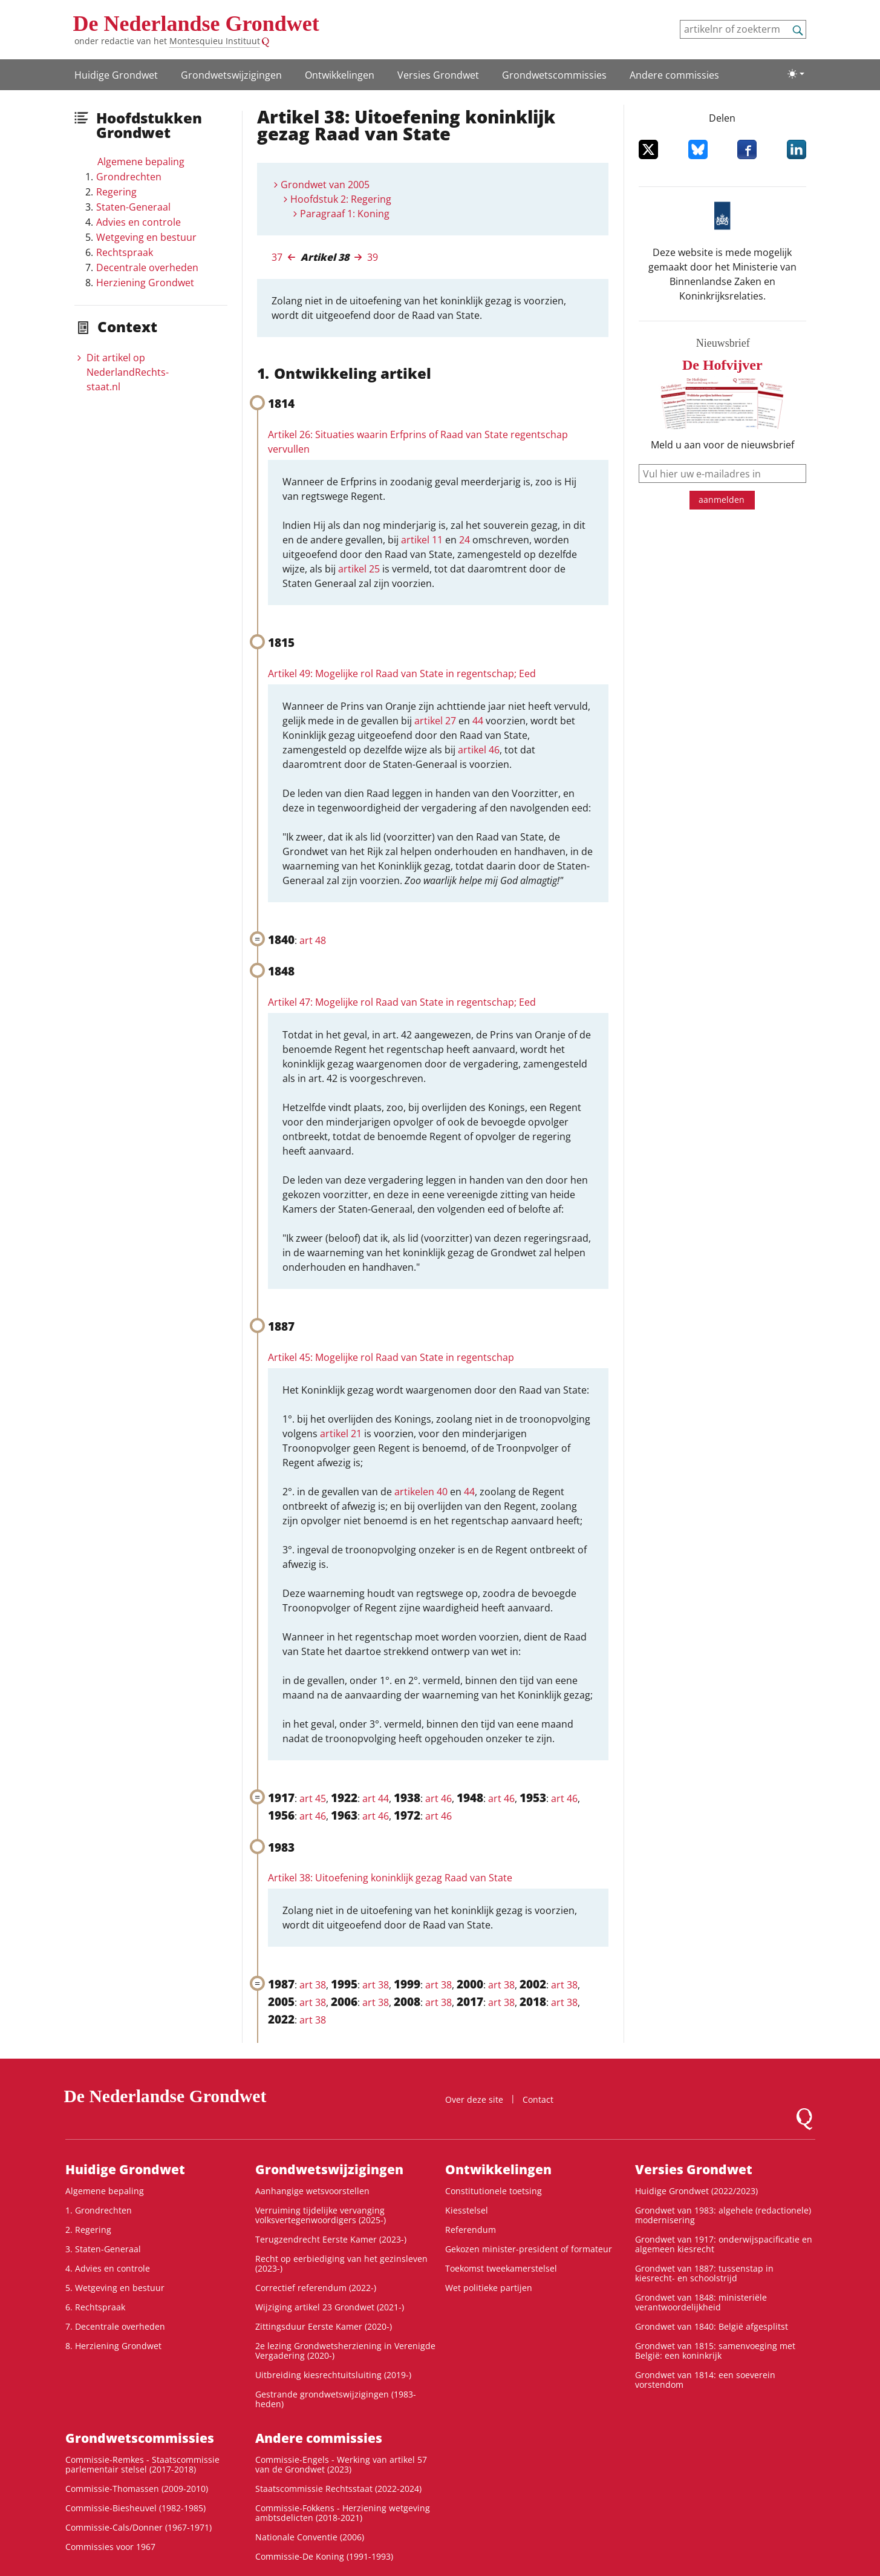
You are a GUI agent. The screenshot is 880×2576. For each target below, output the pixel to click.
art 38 (312, 1984)
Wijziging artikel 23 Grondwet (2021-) (329, 2307)
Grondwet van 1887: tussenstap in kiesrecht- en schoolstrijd (704, 2273)
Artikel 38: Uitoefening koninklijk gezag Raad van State (390, 1877)
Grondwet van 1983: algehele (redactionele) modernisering (723, 2215)
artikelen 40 (421, 1491)
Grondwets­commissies (554, 75)
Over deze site (474, 2099)
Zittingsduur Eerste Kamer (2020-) (323, 2326)
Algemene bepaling (140, 161)
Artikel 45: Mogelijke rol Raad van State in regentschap (391, 1357)
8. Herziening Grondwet (113, 2346)
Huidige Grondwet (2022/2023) (696, 2191)
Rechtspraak (124, 252)
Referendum (470, 2229)
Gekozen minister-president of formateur (528, 2249)
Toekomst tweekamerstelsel (501, 2268)
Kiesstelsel (466, 2210)
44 (477, 720)
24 (464, 539)
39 (372, 257)
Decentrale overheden (147, 267)
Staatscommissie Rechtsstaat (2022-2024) (338, 2488)
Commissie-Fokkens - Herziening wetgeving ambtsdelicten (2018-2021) (342, 2512)
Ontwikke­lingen (339, 75)
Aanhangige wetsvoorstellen (312, 2191)
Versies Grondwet (438, 75)
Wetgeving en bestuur (146, 237)
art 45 (312, 1798)
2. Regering (88, 2229)
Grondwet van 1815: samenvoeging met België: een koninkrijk (715, 2350)
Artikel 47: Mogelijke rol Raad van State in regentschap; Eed (402, 1002)
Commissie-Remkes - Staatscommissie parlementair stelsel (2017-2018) (142, 2464)
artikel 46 (479, 749)
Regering (116, 191)
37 (277, 257)
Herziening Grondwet (145, 282)
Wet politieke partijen (488, 2287)
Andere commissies (674, 75)
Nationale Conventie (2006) (309, 2537)
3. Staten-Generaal (103, 2249)
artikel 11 (422, 539)
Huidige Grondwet (116, 75)
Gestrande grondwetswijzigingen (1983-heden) (335, 2399)
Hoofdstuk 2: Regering (340, 199)
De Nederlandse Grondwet (196, 23)
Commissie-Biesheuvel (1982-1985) (135, 2508)
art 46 (438, 1798)
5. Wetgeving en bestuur (115, 2287)
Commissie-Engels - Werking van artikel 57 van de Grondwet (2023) (341, 2464)
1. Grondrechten (98, 2210)
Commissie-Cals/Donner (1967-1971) (138, 2527)
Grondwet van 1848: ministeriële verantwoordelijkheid (701, 2302)
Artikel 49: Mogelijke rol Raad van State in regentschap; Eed (402, 673)
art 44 (375, 1798)
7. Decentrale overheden (115, 2326)
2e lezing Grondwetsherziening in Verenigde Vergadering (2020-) (345, 2350)
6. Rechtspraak (95, 2307)
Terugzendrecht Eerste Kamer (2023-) (330, 2239)
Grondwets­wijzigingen (231, 75)
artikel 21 (341, 1433)
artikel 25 (359, 568)
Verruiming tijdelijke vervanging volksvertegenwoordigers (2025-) (320, 2215)
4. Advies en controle (107, 2268)
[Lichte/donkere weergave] (795, 73)
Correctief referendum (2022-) (315, 2287)
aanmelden (722, 499)
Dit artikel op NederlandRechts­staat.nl (127, 372)
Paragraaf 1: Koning (344, 213)
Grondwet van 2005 (325, 184)
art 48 (312, 940)
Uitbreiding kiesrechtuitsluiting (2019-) (333, 2375)
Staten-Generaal (133, 207)
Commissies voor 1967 (110, 2546)
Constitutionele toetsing (493, 2191)
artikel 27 (435, 720)
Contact (538, 2099)
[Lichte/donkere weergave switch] (795, 74)
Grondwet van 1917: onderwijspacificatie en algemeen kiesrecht (723, 2244)
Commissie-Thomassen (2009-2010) (136, 2488)
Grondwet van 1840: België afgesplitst (711, 2326)
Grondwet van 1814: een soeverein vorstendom (705, 2379)
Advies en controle (138, 222)
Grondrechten (128, 176)
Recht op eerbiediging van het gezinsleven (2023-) (341, 2263)
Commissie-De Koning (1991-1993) (324, 2556)
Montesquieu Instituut (214, 41)
